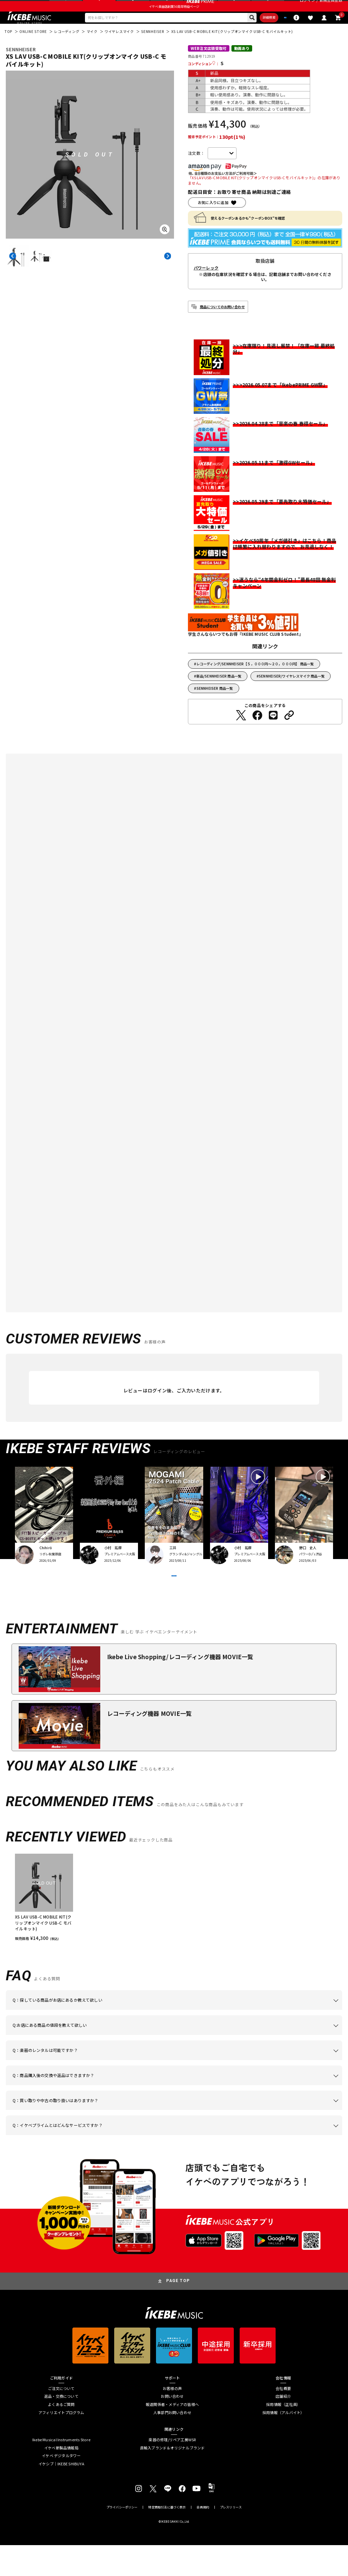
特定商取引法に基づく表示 (167, 2538)
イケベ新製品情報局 (61, 2478)
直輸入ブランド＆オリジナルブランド (172, 2478)
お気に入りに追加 (213, 218)
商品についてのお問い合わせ (222, 323)
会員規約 (202, 2538)
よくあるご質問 (61, 2435)
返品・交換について (61, 2427)
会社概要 (283, 2419)
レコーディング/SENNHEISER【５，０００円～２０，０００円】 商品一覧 (255, 680)
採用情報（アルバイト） (283, 2443)
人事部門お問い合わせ (172, 2443)
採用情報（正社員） (283, 2435)
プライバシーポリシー (122, 2538)
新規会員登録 (330, 7)
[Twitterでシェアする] (241, 731)
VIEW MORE (173, 1599)
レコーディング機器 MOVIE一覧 (149, 1744)
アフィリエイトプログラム (61, 2443)
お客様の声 (172, 2419)
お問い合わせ (172, 2427)
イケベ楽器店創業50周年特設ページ (174, 19)
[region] (174, 1928)
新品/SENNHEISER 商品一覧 (219, 692)
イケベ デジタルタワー (61, 2486)
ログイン (307, 7)
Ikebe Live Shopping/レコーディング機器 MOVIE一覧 (180, 1687)
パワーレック (206, 284)
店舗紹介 (283, 2427)
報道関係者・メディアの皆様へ (172, 2435)
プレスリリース (231, 2538)
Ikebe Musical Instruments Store (61, 2470)
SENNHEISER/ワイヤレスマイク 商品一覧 (292, 692)
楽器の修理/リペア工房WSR (172, 2470)
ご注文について (61, 2419)
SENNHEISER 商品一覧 (214, 704)
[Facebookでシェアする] (257, 731)
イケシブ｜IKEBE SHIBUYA (61, 2494)
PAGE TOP (178, 2311)
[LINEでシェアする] (273, 731)
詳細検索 (239, 32)
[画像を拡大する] (165, 246)
